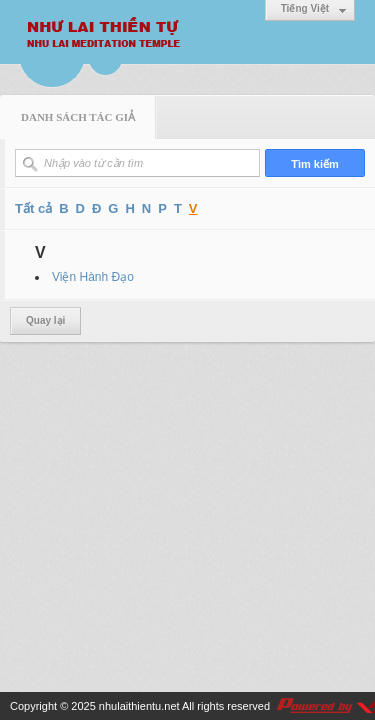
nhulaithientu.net (139, 706)
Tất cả (33, 208)
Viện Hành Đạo (93, 277)
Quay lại (45, 320)
